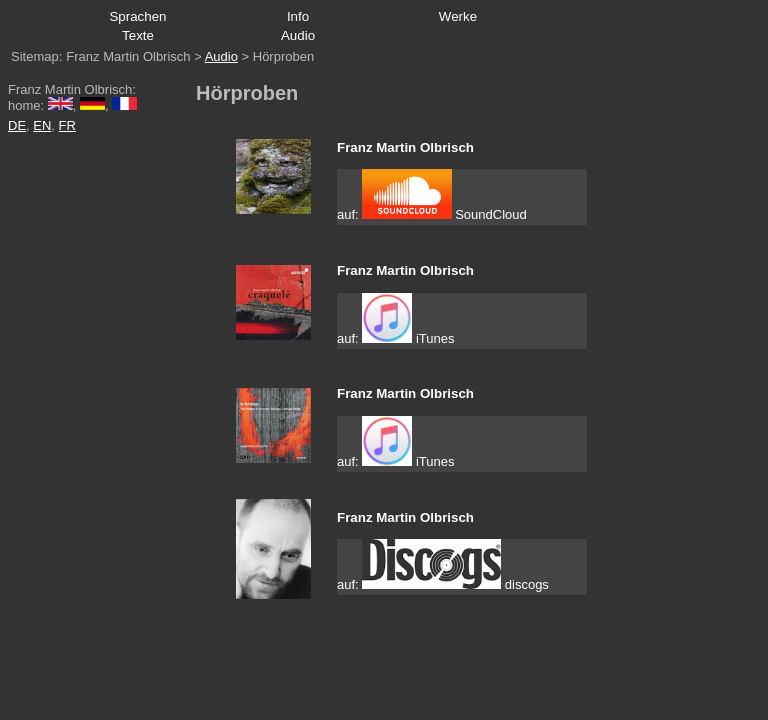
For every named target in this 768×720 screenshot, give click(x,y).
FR (67, 125)
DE (17, 125)
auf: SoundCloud (432, 195)
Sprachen (137, 16)
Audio (221, 56)
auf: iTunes (395, 319)
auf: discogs (443, 565)
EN (42, 125)
